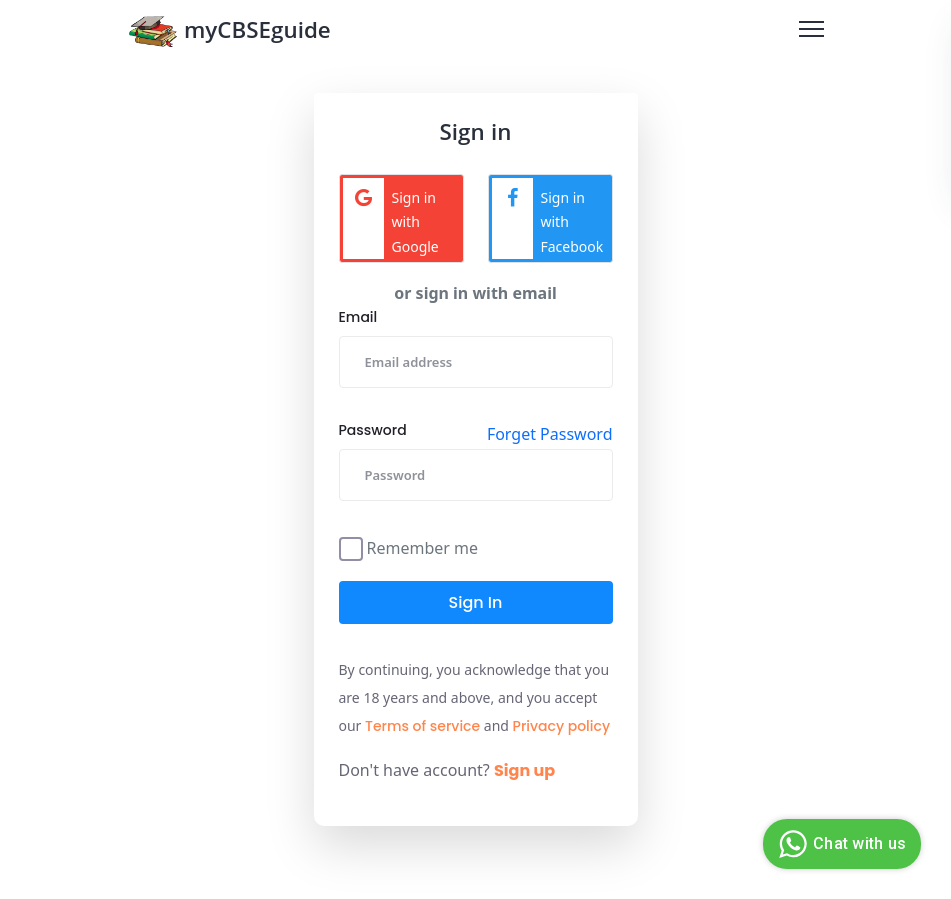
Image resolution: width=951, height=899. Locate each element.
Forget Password (550, 434)
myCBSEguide (229, 33)
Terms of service (422, 726)
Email (358, 317)
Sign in (476, 602)
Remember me (423, 546)
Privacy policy (562, 726)
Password (373, 430)
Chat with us (839, 844)
